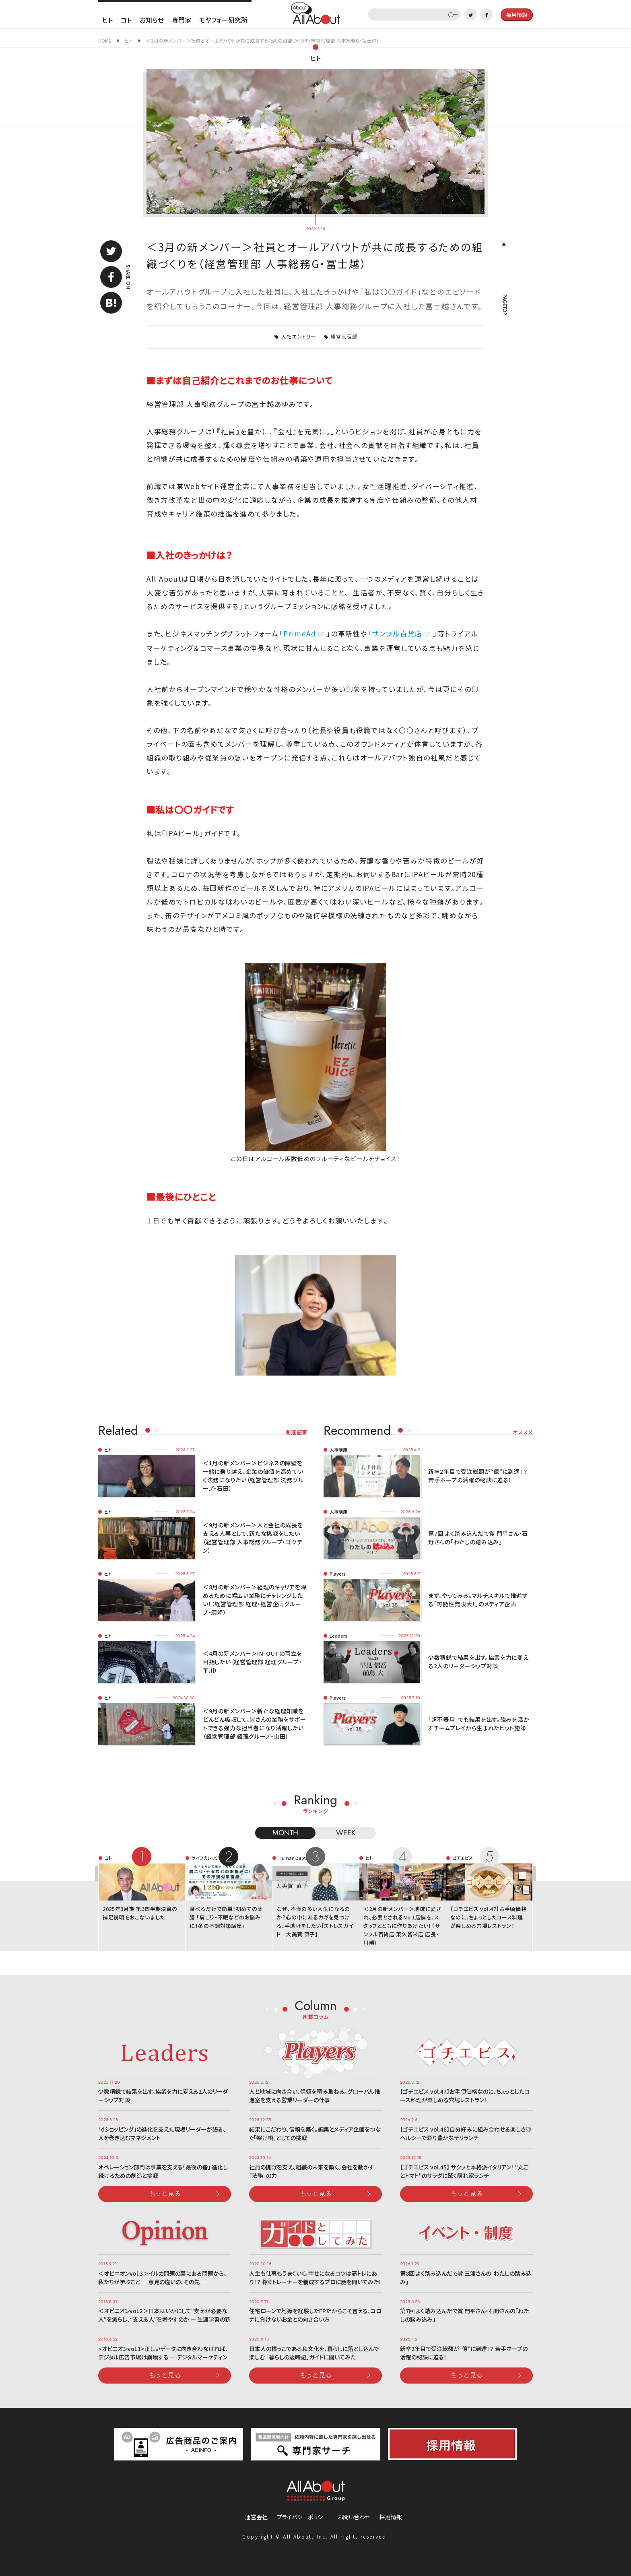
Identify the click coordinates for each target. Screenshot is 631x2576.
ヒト (107, 20)
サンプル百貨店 (397, 633)
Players (338, 1573)
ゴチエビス (462, 1858)
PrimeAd (299, 633)
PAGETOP (504, 304)
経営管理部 (344, 336)
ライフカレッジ (205, 1858)
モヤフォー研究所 (223, 20)
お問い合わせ (354, 2517)
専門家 (181, 20)
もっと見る (165, 2193)
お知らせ (152, 20)
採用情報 (390, 2517)
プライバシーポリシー (302, 2517)
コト (126, 20)
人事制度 (338, 1449)
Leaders (338, 1635)
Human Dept (292, 1858)
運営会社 (256, 2517)
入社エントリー (298, 336)
